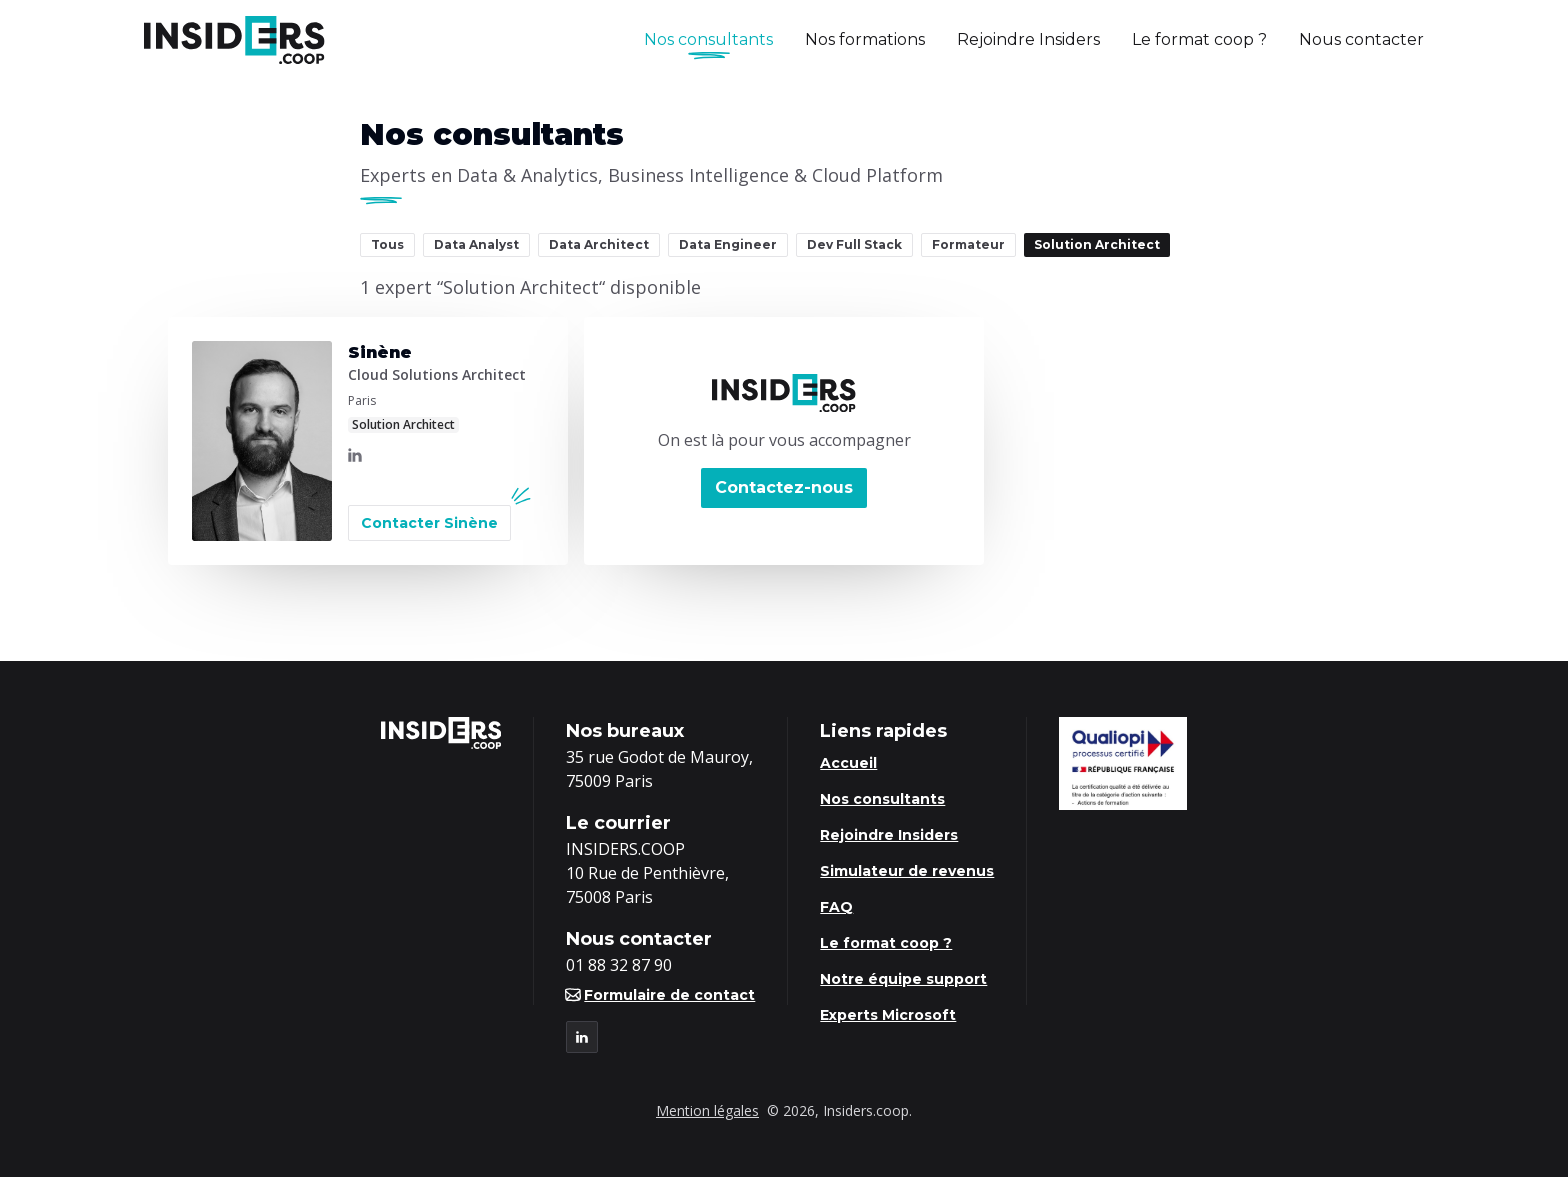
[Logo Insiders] (234, 40)
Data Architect (599, 244)
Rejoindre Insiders (1028, 39)
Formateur (968, 244)
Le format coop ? (1199, 39)
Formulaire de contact (660, 995)
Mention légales (707, 1110)
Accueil (848, 763)
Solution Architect (1097, 244)
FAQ (836, 907)
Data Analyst (476, 244)
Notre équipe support (903, 979)
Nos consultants (708, 41)
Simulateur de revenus (907, 871)
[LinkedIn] (355, 455)
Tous (387, 244)
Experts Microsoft (888, 1015)
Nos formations (865, 39)
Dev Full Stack (854, 244)
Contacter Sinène (429, 523)
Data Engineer (728, 244)
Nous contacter (1361, 39)
